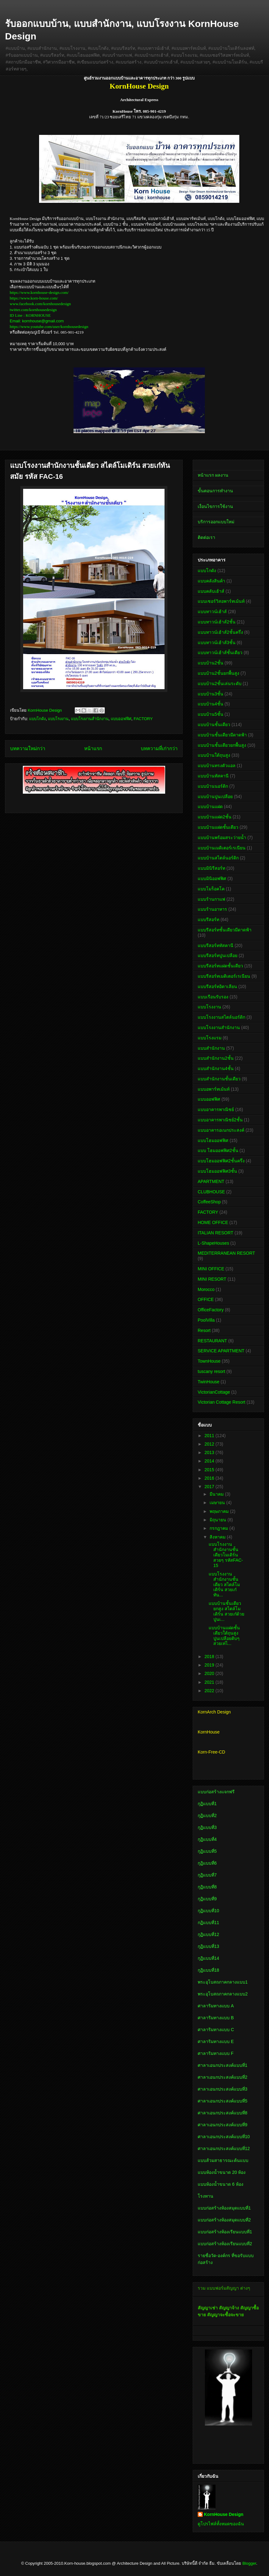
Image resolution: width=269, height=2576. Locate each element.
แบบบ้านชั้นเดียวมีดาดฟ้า (222, 734)
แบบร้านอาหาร (212, 909)
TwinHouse (208, 1381)
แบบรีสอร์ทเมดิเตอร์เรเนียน (224, 976)
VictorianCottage (214, 1392)
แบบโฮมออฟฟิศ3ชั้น (217, 1171)
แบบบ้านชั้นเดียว (214, 724)
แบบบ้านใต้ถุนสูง (214, 755)
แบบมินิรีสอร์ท (211, 868)
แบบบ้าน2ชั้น (210, 662)
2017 (210, 1486)
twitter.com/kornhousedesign (33, 309)
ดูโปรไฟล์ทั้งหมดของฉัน (221, 2523)
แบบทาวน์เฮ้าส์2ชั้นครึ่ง (220, 632)
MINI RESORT (212, 1279)
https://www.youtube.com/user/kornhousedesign (49, 326)
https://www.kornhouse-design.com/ (39, 292)
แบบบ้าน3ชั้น (210, 693)
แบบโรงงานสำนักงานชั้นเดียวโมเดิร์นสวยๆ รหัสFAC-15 (226, 1555)
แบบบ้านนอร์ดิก (213, 786)
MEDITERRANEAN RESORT (226, 1253)
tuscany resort (211, 1371)
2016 (210, 1478)
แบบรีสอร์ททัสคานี (215, 945)
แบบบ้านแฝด (210, 806)
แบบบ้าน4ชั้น (210, 703)
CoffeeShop (209, 1201)
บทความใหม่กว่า (27, 748)
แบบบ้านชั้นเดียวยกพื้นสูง (222, 745)
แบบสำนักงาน (211, 1048)
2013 (210, 1452)
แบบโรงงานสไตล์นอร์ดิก (221, 1017)
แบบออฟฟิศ (121, 718)
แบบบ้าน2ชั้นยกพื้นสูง (218, 673)
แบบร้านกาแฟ (211, 899)
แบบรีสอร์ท (208, 919)
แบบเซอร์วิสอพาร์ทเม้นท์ (221, 601)
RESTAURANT (212, 1340)
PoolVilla (206, 1320)
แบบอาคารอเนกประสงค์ (221, 1130)
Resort (204, 1330)
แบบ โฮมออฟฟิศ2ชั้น (218, 1150)
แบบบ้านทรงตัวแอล (217, 765)
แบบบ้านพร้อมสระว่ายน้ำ (222, 837)
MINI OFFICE (211, 1268)
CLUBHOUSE (211, 1191)
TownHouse (209, 1361)
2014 (210, 1460)
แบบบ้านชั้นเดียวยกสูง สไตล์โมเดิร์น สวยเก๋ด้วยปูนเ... (226, 1611)
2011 (210, 1435)
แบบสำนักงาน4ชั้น (216, 1068)
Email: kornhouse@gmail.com (37, 321)
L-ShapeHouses (213, 1243)
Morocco (206, 1289)
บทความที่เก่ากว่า (159, 748)
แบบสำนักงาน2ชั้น (216, 1058)
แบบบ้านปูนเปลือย (215, 796)
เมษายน (218, 1502)
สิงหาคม (218, 1536)
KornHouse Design (223, 2514)
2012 (210, 1444)
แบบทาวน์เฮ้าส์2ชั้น (217, 621)
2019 (210, 1664)
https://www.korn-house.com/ (34, 298)
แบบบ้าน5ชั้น (210, 714)
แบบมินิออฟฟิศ (212, 878)
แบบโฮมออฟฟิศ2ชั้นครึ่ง (221, 1160)
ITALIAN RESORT (215, 1232)
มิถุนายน (218, 1519)
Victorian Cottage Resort (221, 1402)
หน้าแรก (93, 748)
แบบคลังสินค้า (211, 580)
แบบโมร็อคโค (211, 888)
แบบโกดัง (37, 718)
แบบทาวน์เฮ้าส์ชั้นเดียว (220, 652)
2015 (210, 1469)
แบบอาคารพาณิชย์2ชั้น (220, 1119)
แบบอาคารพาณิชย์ (216, 1109)
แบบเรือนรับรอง (213, 996)
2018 (210, 1656)
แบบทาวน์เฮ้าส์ (212, 611)
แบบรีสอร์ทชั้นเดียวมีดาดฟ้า (224, 929)
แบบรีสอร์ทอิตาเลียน (217, 986)
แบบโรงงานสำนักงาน (90, 718)
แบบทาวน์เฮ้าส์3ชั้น (217, 642)
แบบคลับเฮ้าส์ (211, 591)
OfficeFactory (211, 1309)
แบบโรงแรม (209, 1037)
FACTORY (143, 718)
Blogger (249, 2563)
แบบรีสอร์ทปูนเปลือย (217, 955)
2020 (210, 1673)
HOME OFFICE (213, 1222)
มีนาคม (217, 1494)
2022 (210, 1690)
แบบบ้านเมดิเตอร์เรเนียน (222, 847)
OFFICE (206, 1299)
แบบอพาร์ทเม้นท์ (214, 1089)
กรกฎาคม (219, 1528)
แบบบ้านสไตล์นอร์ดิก (218, 857)
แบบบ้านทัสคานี (213, 775)
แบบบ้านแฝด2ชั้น (214, 816)
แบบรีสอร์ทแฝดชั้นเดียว (220, 965)
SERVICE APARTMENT (221, 1350)
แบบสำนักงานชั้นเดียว (219, 1078)
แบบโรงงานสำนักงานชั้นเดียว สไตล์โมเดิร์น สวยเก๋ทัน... (224, 1584)
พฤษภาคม (220, 1511)
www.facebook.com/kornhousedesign (40, 303)
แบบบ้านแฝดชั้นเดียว (218, 827)
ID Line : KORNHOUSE (30, 315)
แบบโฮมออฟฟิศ (213, 1140)
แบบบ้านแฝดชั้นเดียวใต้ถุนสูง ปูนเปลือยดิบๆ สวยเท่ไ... (224, 1635)
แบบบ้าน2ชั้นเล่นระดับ (219, 683)
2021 (210, 1682)
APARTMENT (211, 1181)
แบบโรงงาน (58, 718)
